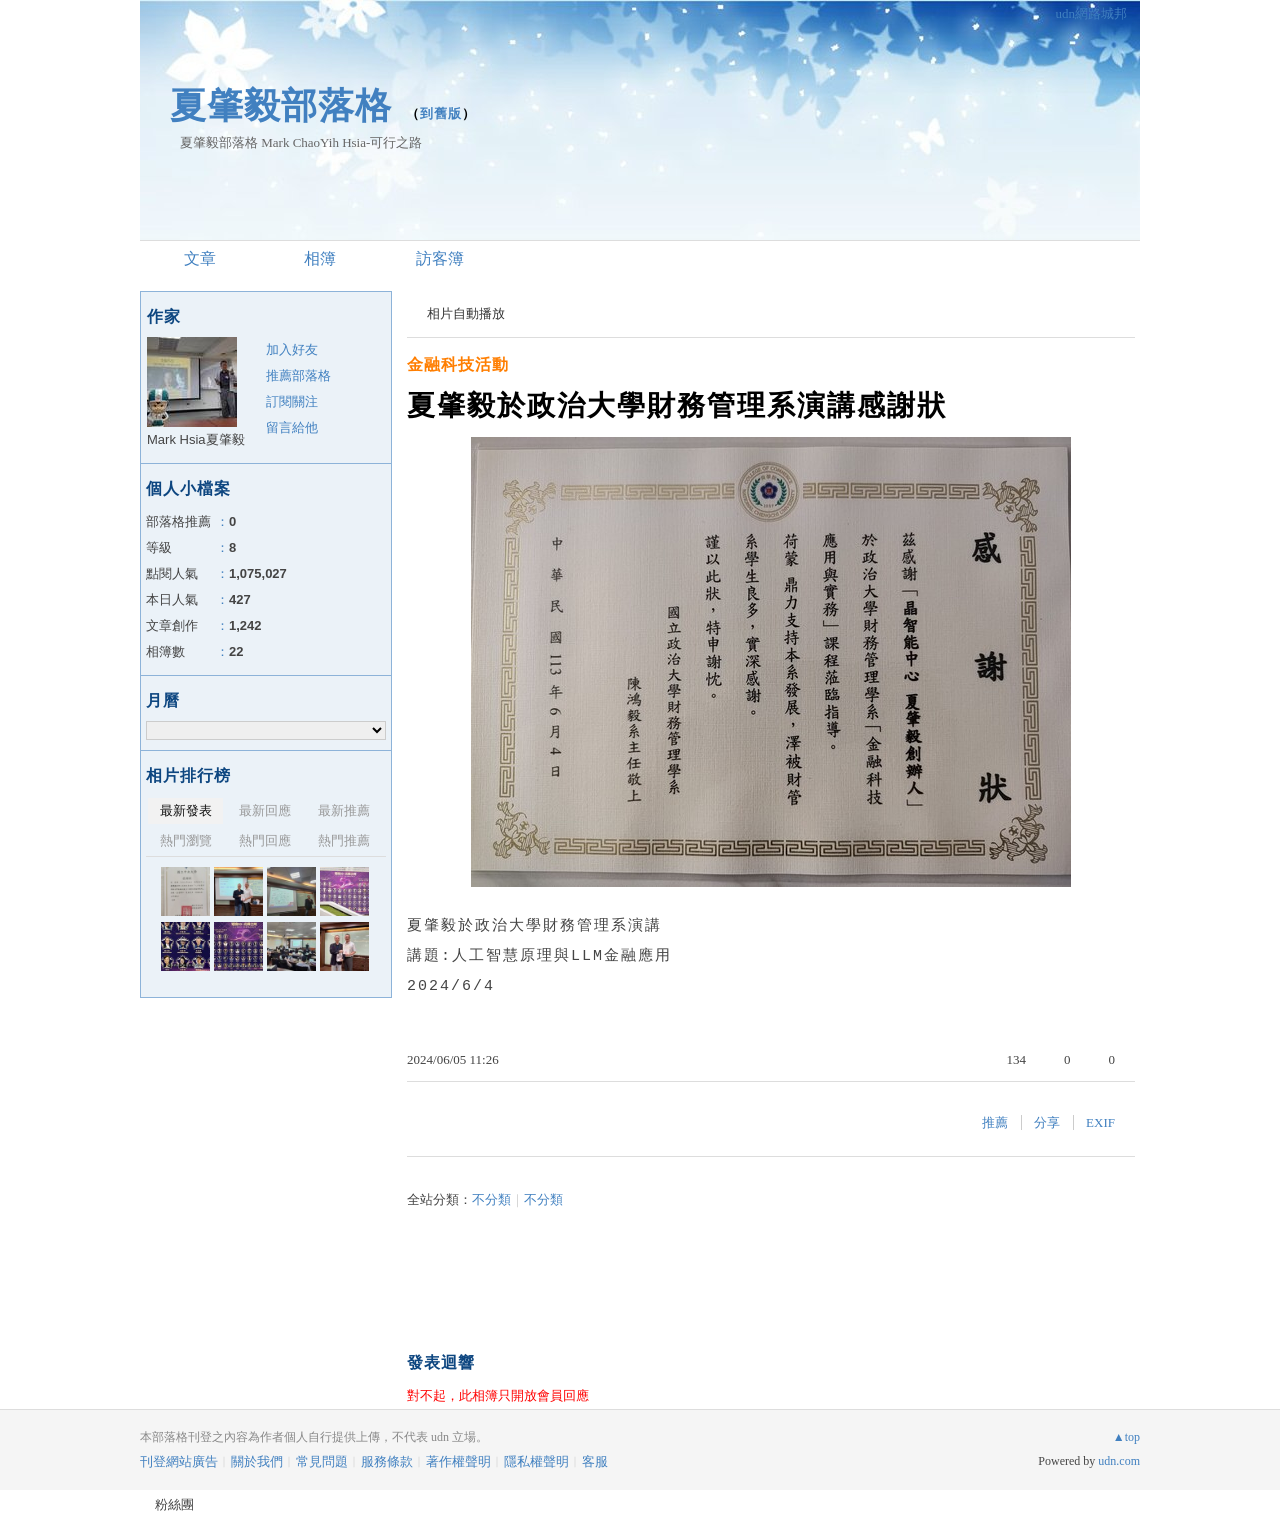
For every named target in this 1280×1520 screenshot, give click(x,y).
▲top (1126, 1437)
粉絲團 (174, 1504)
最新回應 (265, 810)
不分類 (491, 1199)
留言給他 (292, 427)
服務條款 (387, 1461)
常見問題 (322, 1461)
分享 (1047, 1122)
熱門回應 (265, 840)
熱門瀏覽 (186, 840)
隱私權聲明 (536, 1461)
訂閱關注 (292, 401)
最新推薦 (344, 810)
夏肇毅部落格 (281, 105)
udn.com (1119, 1461)
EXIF (1100, 1122)
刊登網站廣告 (179, 1461)
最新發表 (186, 810)
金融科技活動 (458, 364)
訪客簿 (440, 258)
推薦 (995, 1122)
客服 (595, 1461)
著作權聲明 (458, 1461)
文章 (200, 258)
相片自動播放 (466, 313)
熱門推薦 (344, 840)
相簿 (320, 258)
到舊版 (441, 113)
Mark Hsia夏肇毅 (196, 439)
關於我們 (257, 1461)
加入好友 (292, 349)
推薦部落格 (298, 375)
